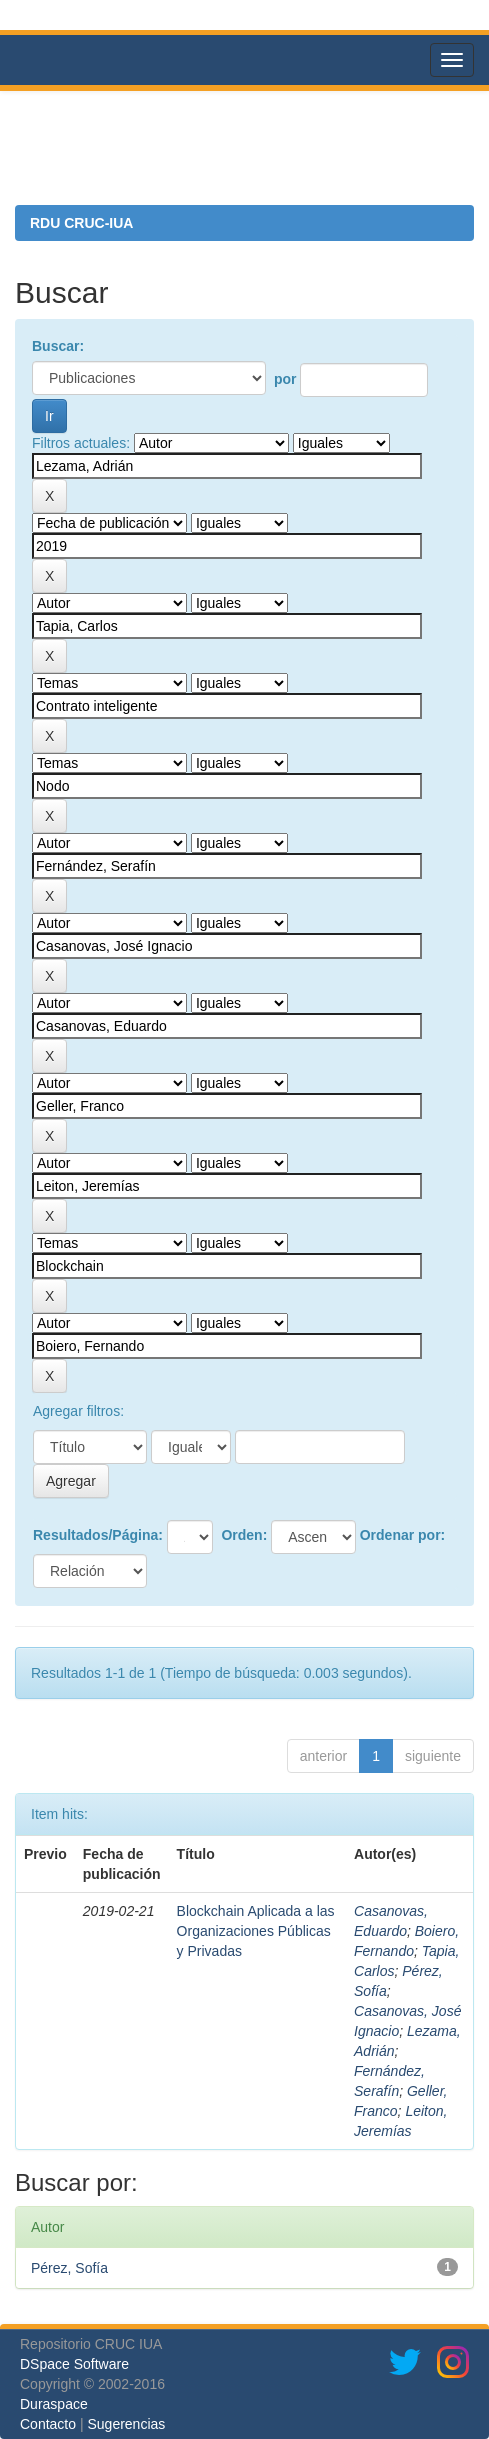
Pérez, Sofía (69, 2268)
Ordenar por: (403, 1535)
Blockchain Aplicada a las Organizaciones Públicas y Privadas (256, 1931)
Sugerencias (126, 2424)
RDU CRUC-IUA (81, 223)
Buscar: (58, 346)
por (285, 379)
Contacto (48, 2424)
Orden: (244, 1535)
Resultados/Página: (98, 1535)
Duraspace (54, 2404)
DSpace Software (74, 2364)
